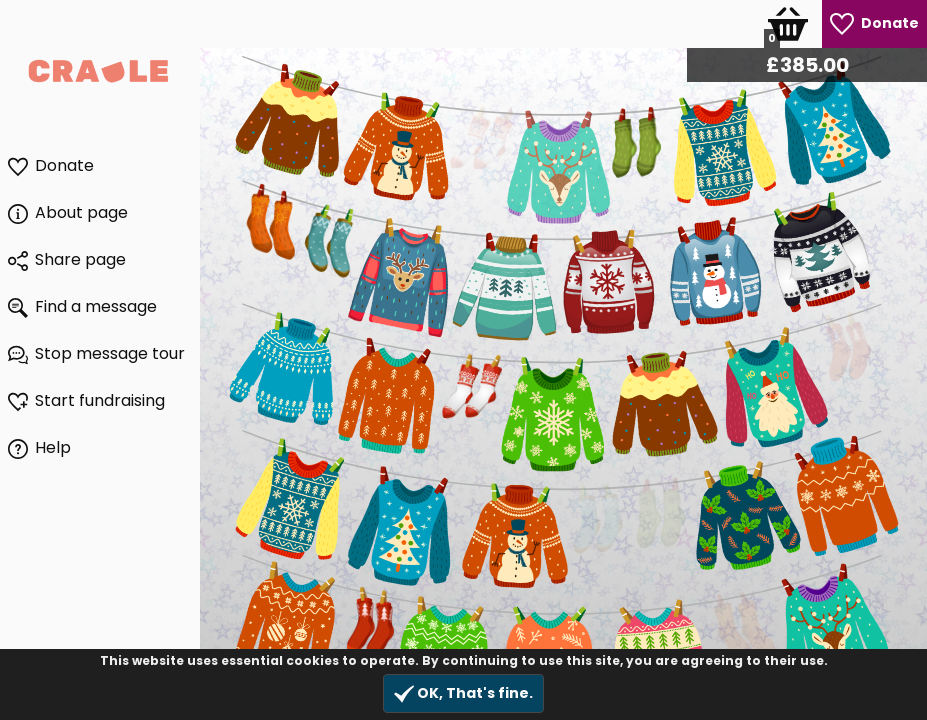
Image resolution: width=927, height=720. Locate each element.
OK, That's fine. (463, 693)
